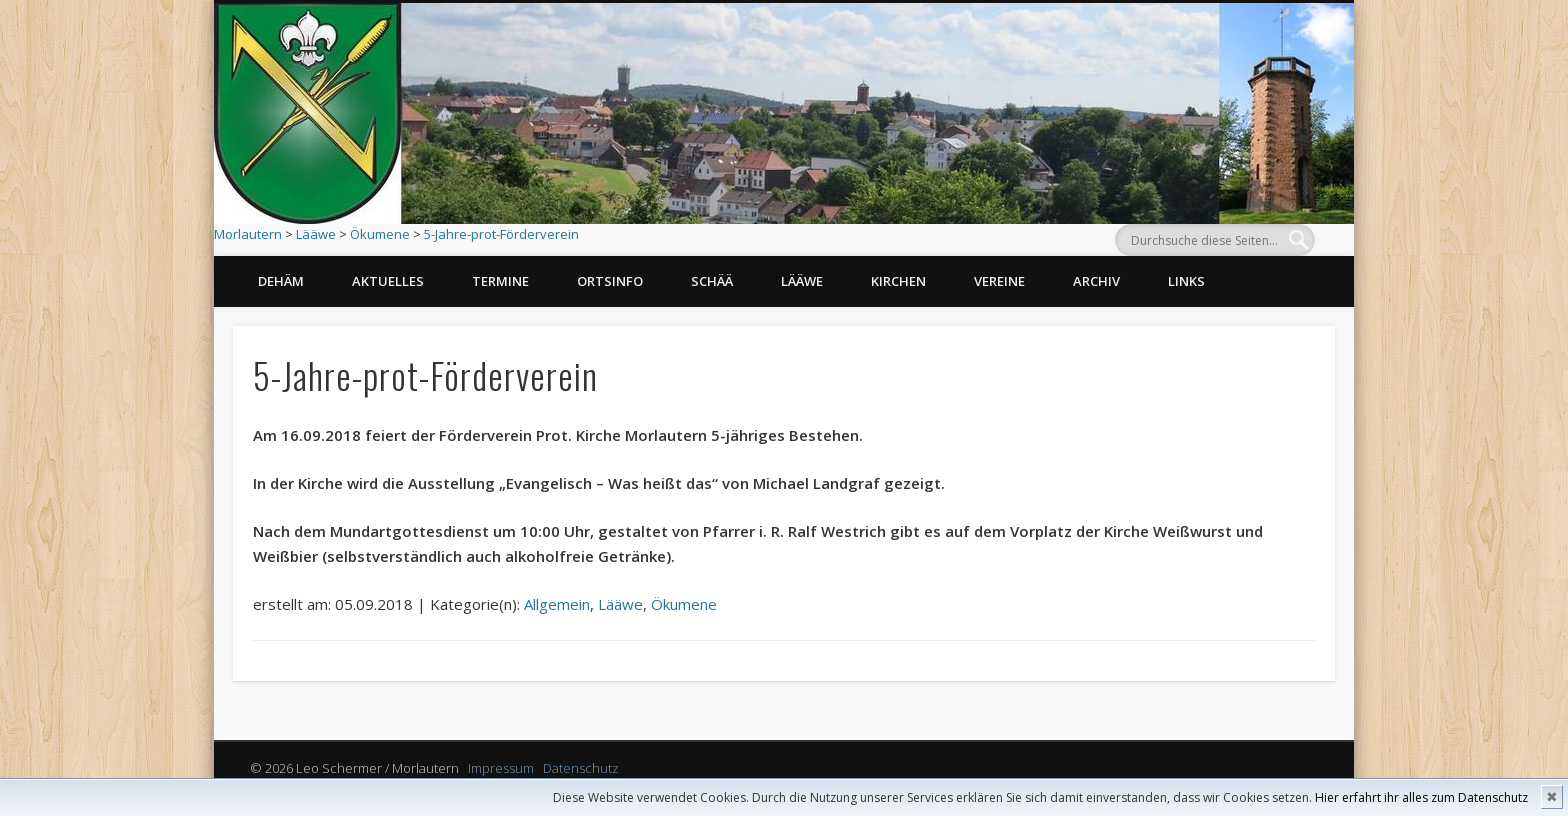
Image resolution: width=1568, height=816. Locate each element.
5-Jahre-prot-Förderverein (501, 234)
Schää (712, 281)
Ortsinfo (610, 281)
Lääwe (316, 234)
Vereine (999, 281)
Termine (500, 281)
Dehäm (281, 281)
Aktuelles (388, 281)
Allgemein (557, 604)
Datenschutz (581, 768)
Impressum (501, 768)
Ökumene (380, 234)
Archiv (1096, 281)
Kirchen (898, 281)
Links (1186, 281)
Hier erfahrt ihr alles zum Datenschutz (1421, 797)
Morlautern (248, 234)
